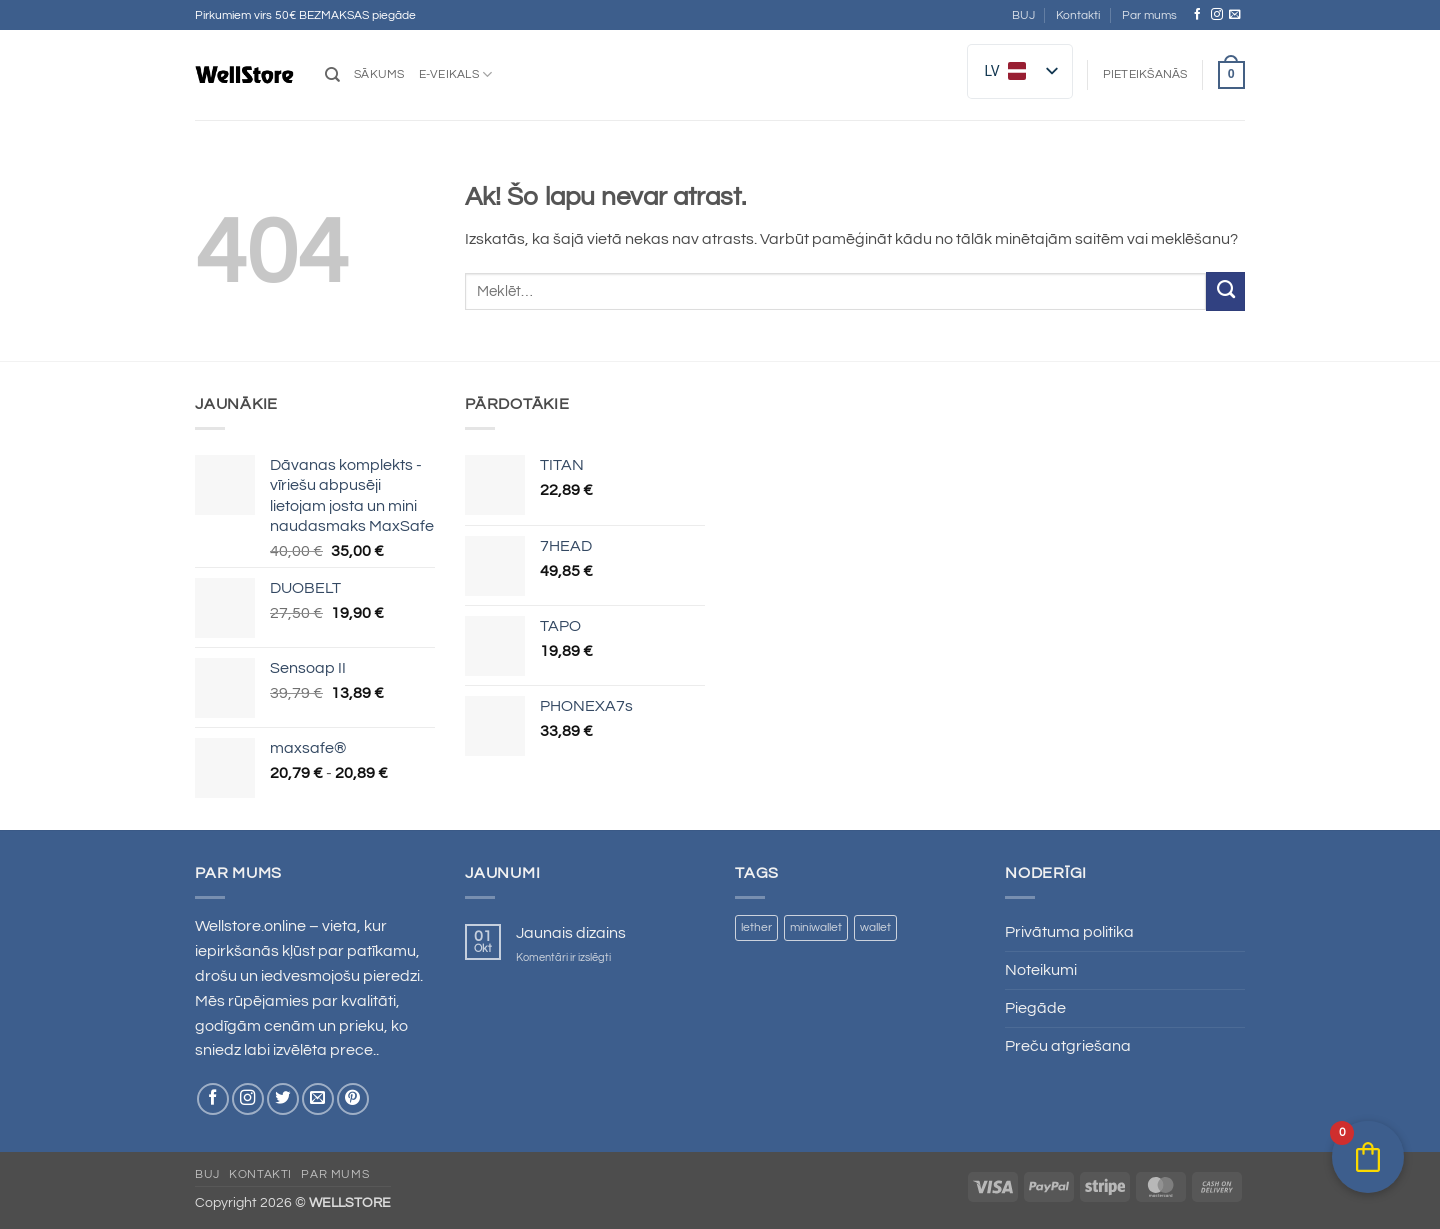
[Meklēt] (332, 75)
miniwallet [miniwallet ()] (816, 927)
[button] (1145, 75)
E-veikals (456, 74)
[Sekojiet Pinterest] (353, 1099)
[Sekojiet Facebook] (1198, 14)
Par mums (1149, 15)
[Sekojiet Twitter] (283, 1099)
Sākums (379, 74)
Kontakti (1078, 15)
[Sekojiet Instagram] (1217, 14)
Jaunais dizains (571, 933)
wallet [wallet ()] (875, 927)
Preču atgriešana (1068, 1046)
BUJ (1023, 15)
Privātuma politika (1069, 932)
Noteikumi (1041, 970)
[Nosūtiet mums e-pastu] (1235, 14)
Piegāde (1035, 1008)
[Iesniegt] (1225, 291)
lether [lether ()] (756, 927)
